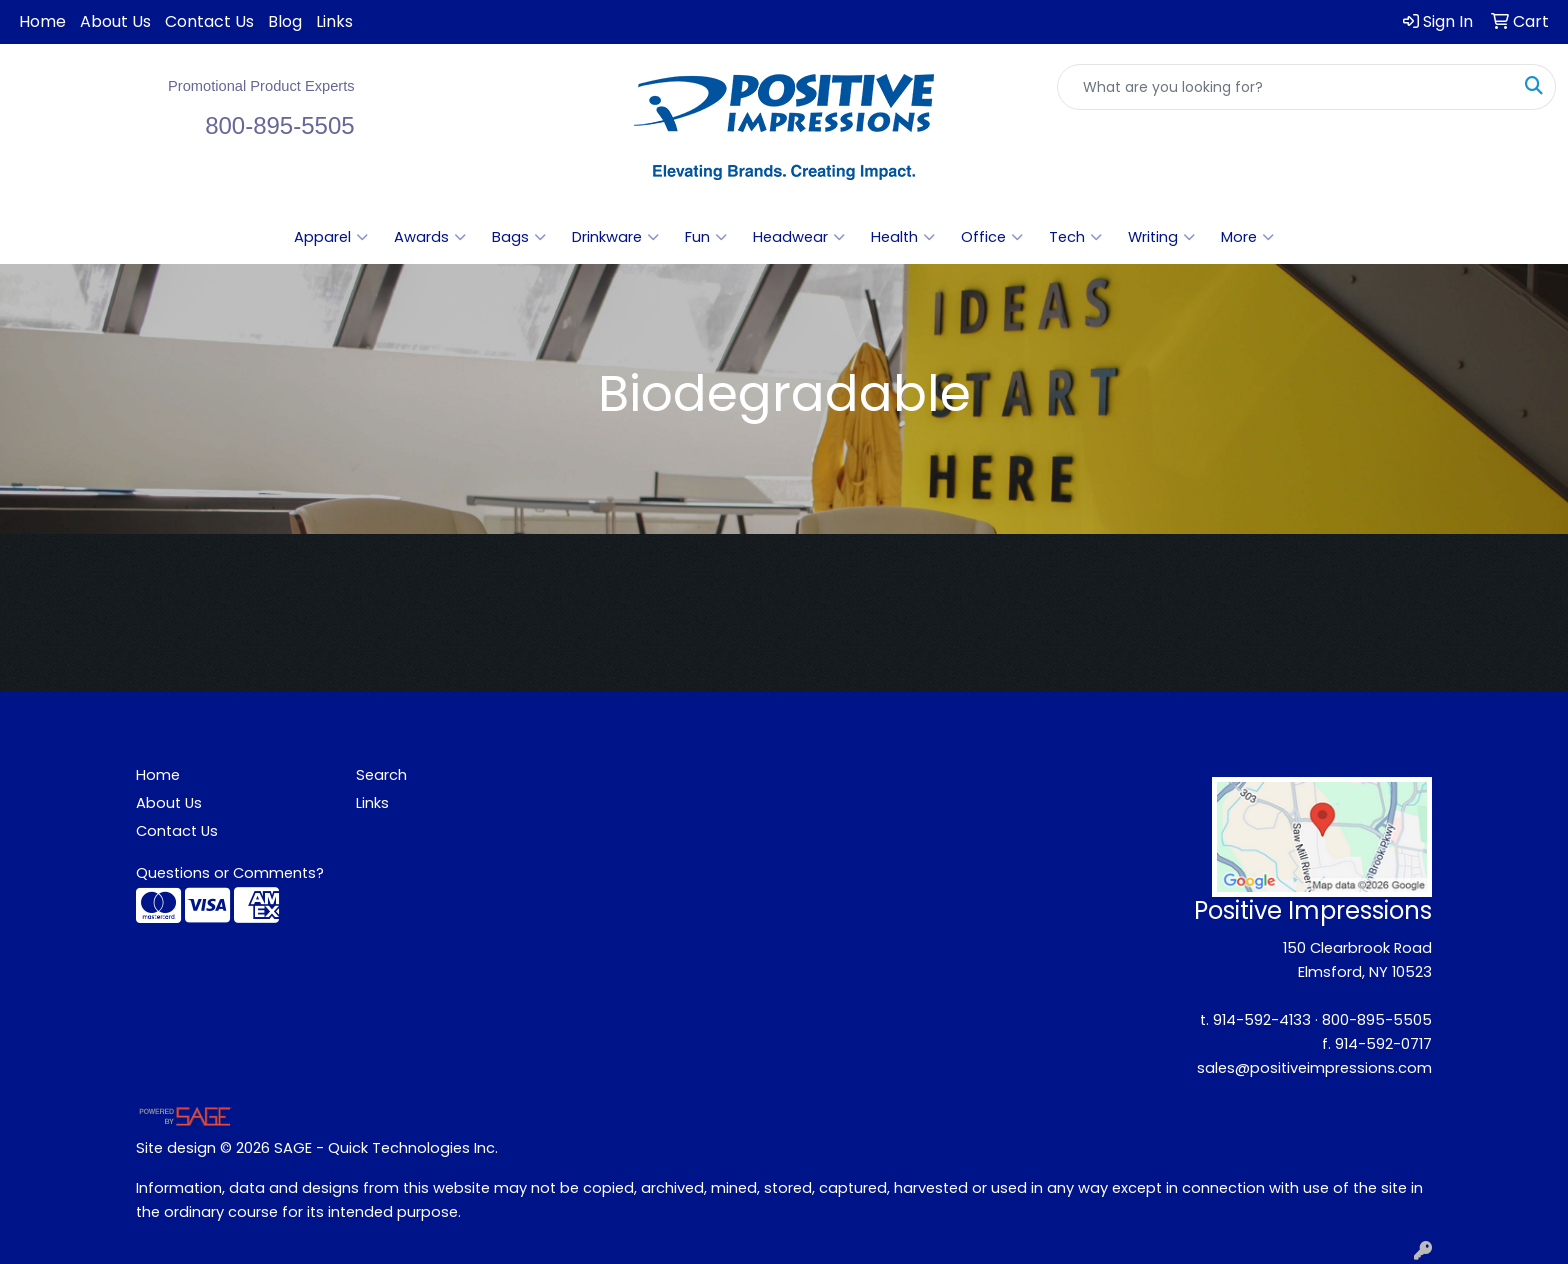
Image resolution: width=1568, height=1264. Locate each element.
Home (42, 21)
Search (381, 775)
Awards (430, 237)
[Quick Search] (1285, 87)
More (1247, 237)
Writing (1161, 237)
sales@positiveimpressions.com (1314, 1068)
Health (903, 237)
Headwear (799, 237)
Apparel (331, 237)
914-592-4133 (1262, 1020)
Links (334, 21)
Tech (1075, 237)
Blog (285, 21)
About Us (115, 21)
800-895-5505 (1377, 1020)
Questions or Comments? (230, 873)
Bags (519, 237)
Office (992, 237)
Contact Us (209, 21)
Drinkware (615, 237)
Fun (706, 237)
